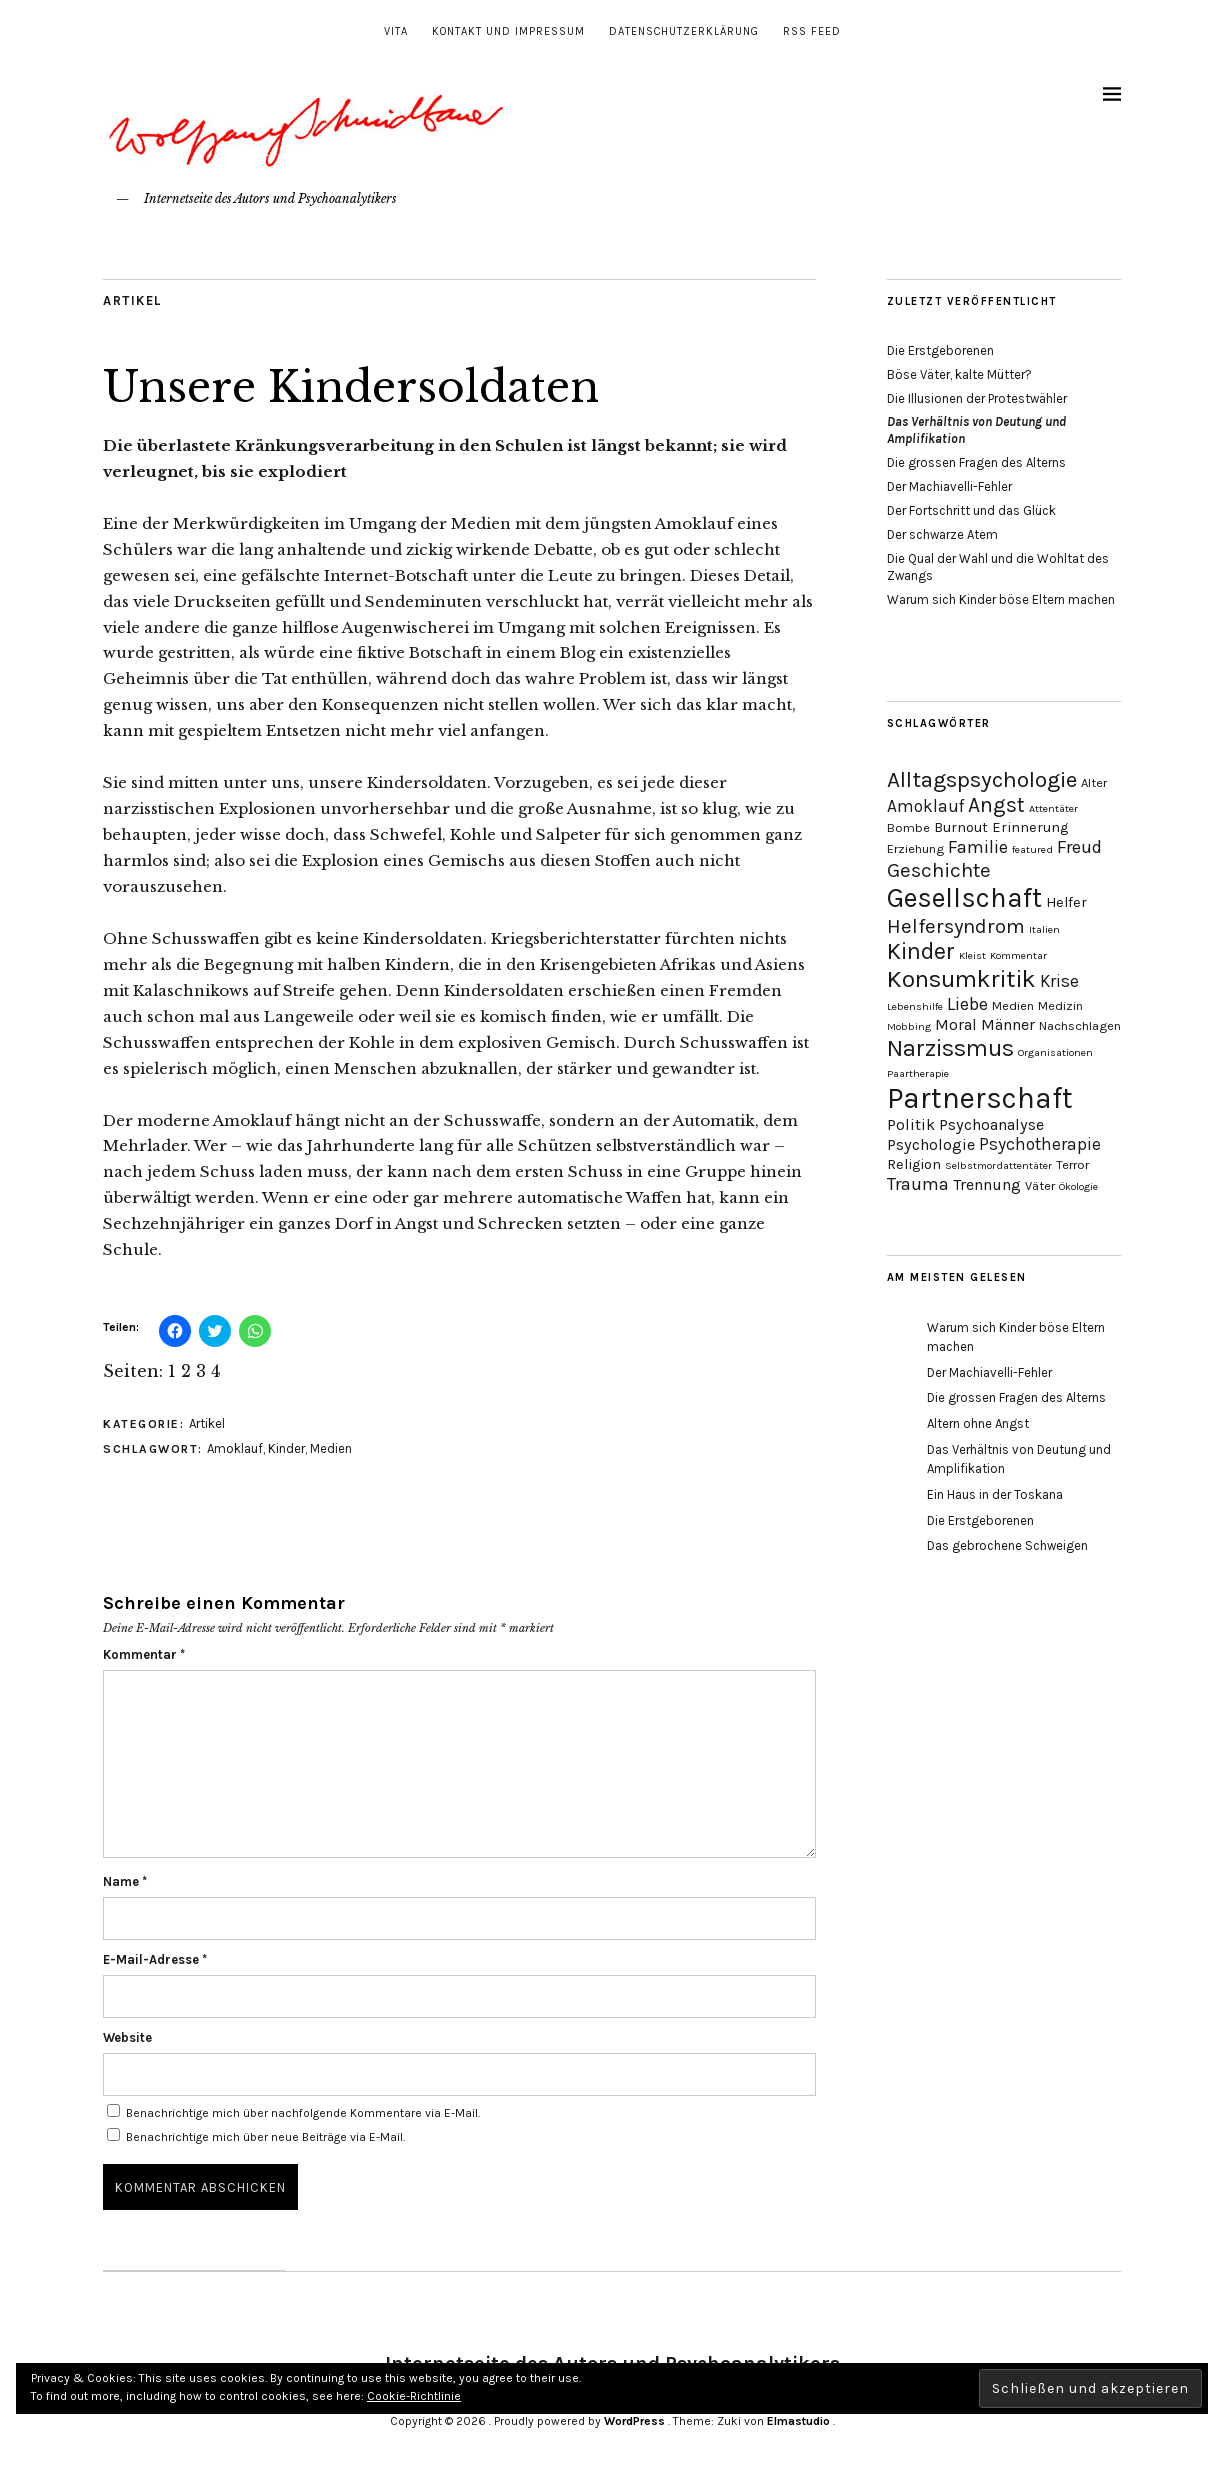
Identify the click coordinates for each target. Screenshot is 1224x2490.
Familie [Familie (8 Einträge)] (978, 847)
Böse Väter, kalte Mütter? (959, 374)
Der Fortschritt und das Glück (971, 510)
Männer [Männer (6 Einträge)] (1008, 1024)
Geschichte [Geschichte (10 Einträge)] (939, 870)
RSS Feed (812, 31)
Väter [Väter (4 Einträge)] (1040, 1185)
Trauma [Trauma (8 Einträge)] (918, 1184)
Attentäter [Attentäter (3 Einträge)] (1053, 808)
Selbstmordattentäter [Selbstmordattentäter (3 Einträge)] (998, 1165)
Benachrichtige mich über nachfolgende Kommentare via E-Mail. (303, 2113)
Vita (396, 31)
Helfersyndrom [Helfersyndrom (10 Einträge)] (956, 926)
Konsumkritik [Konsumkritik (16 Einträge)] (961, 979)
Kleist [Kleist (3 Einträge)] (972, 955)
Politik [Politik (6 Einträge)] (911, 1124)
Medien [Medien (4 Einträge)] (1013, 1005)
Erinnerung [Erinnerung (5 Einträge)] (1030, 827)
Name (125, 1881)
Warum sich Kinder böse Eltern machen (1001, 599)
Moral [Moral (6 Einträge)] (956, 1024)
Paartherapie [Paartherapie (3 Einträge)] (918, 1073)
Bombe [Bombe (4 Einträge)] (908, 827)
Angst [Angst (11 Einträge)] (996, 805)
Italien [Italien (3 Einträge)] (1044, 929)
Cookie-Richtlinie (414, 2396)
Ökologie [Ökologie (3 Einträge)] (1078, 1186)
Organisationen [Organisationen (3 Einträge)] (1055, 1052)
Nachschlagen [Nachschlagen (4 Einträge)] (1080, 1025)
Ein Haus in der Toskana (995, 1494)
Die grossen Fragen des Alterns (976, 462)
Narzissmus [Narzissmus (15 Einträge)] (950, 1048)
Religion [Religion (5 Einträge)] (914, 1164)
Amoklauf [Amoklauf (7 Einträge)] (925, 806)
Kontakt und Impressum (508, 31)
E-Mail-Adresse (155, 1959)
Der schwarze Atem (942, 534)
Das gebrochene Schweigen (1007, 1545)
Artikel (132, 300)
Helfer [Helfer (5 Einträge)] (1066, 902)
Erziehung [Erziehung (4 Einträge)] (915, 848)
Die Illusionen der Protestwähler (977, 398)
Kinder (286, 1448)
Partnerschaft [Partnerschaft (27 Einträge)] (980, 1098)
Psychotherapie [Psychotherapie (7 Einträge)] (1040, 1144)
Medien (331, 1448)
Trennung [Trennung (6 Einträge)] (987, 1184)
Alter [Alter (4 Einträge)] (1094, 782)
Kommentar (144, 1654)
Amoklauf (235, 1448)
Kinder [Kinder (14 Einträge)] (921, 951)
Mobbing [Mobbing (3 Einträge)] (909, 1026)
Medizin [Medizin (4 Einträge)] (1060, 1005)
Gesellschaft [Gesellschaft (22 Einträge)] (964, 898)
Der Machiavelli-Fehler (949, 486)
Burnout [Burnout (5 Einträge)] (961, 827)
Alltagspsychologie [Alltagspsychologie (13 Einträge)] (982, 779)
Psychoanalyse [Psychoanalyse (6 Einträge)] (991, 1124)
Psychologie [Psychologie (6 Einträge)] (931, 1144)
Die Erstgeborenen (940, 350)
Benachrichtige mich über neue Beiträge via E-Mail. (265, 2137)
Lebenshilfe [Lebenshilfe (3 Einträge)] (915, 1006)
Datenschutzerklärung (684, 31)
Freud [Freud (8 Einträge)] (1079, 847)
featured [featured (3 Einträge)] (1032, 849)
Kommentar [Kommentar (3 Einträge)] (1018, 955)
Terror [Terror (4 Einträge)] (1072, 1164)
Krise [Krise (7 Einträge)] (1059, 981)
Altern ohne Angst (978, 1423)
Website (127, 2037)
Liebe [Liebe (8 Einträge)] (967, 1004)
